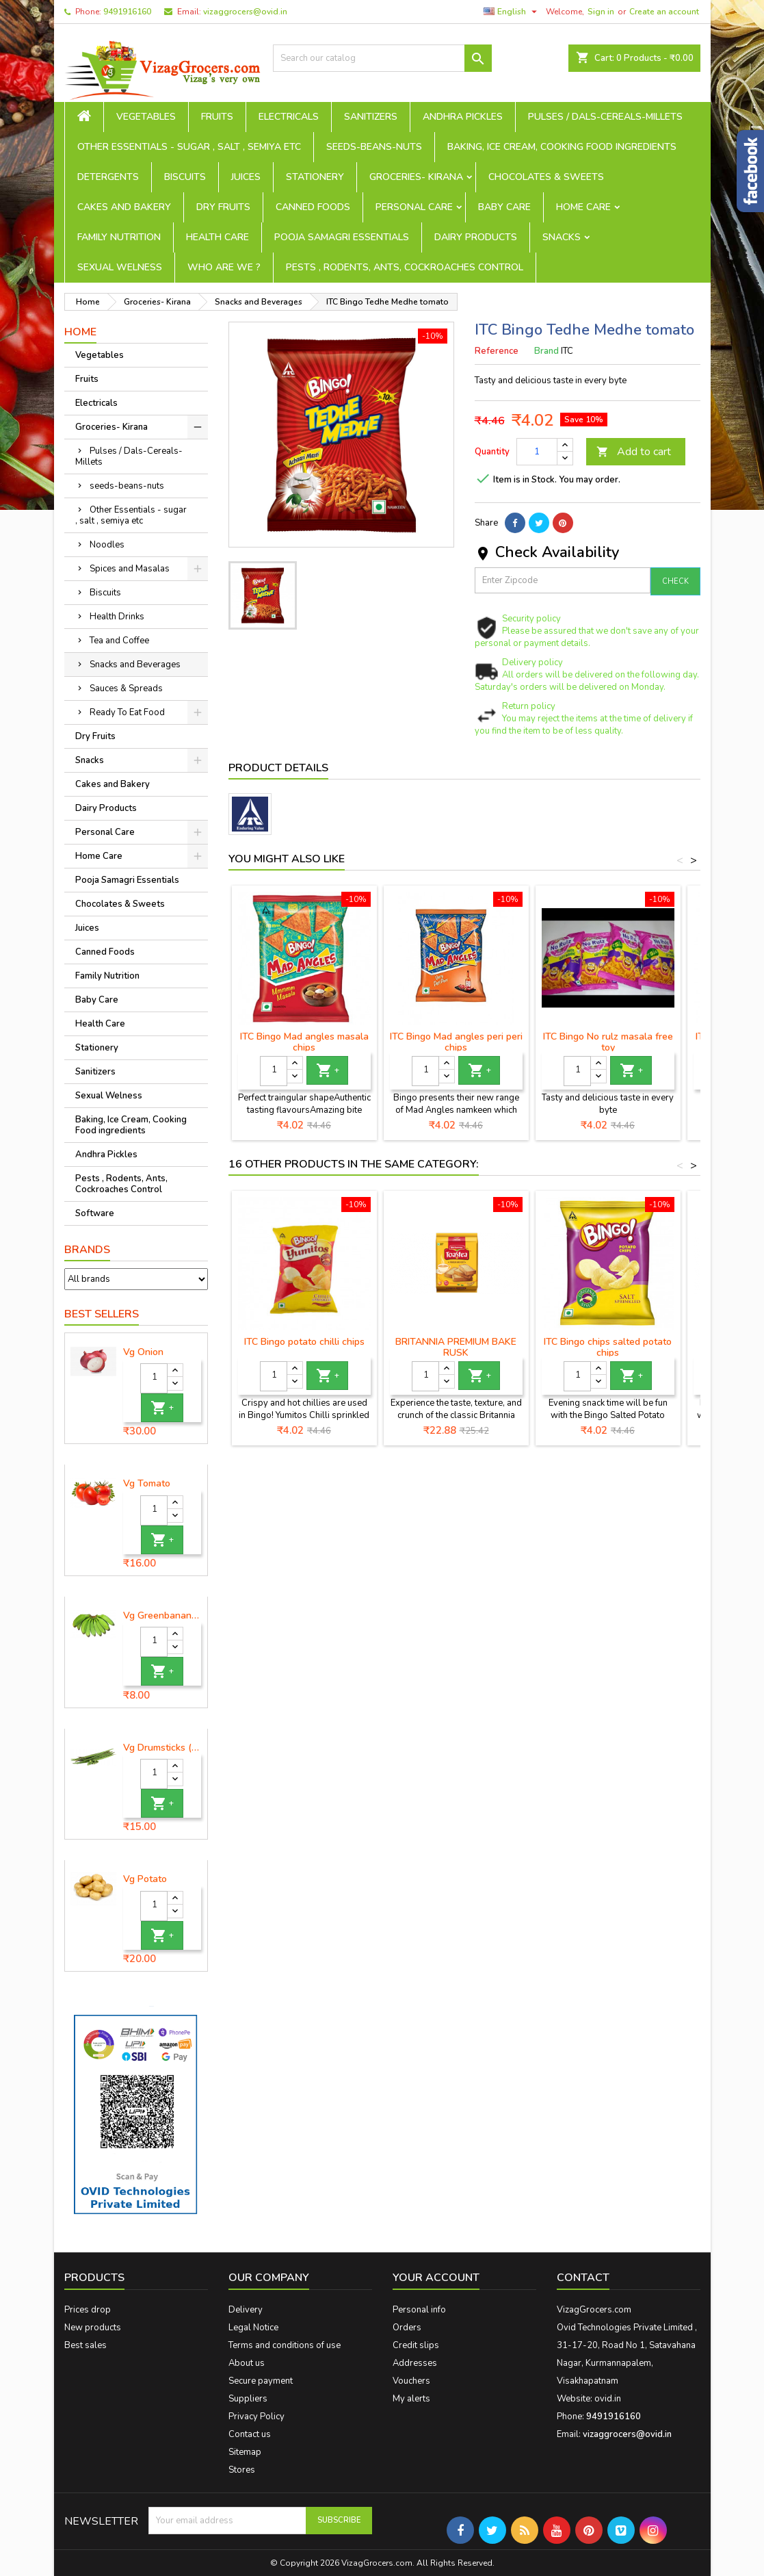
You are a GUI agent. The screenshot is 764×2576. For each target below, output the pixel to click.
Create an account (664, 11)
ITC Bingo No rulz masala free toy (608, 1042)
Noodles (107, 545)
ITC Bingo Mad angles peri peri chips (456, 1042)
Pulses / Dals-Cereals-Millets (605, 116)
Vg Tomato (146, 1483)
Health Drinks (117, 616)
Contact (583, 2277)
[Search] (382, 58)
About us (246, 2363)
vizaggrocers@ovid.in (245, 11)
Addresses (415, 2363)
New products (92, 2327)
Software (94, 1213)
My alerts (411, 2399)
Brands (87, 1249)
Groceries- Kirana (416, 176)
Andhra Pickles (463, 116)
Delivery (245, 2310)
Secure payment (260, 2381)
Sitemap (244, 2452)
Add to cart (633, 451)
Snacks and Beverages (135, 664)
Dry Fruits (223, 207)
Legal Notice (253, 2327)
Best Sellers (101, 1314)
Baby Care (504, 207)
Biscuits (185, 176)
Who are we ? (224, 267)
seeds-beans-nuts (374, 146)
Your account (436, 2277)
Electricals (289, 116)
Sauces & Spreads (126, 688)
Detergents (108, 176)
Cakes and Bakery (124, 207)
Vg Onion (143, 1352)
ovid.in (607, 2399)
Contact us (249, 2434)
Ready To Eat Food (127, 712)
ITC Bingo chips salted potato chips (608, 1347)
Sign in (601, 11)
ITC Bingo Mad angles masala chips (304, 1042)
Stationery (315, 176)
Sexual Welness (119, 267)
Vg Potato (145, 1879)
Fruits (217, 116)
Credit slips (416, 2345)
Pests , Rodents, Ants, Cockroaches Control (404, 267)
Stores (241, 2470)
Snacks (561, 237)
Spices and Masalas (130, 569)
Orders (407, 2327)
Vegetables (146, 116)
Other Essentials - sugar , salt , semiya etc (189, 146)
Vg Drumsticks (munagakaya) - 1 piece (162, 1747)
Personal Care (414, 207)
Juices (246, 176)
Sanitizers (370, 116)
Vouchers (411, 2381)
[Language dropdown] (512, 11)
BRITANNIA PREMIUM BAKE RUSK (455, 1347)
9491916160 (127, 11)
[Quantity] (154, 1378)
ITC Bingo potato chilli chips (304, 1341)
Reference (496, 351)
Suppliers (247, 2399)
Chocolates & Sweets (546, 176)
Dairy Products (475, 237)
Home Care (583, 207)
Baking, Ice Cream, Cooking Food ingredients (561, 146)
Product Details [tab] (278, 767)
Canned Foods (313, 207)
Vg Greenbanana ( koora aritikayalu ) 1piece (162, 1615)
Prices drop (87, 2310)
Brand (546, 351)
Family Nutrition (119, 237)
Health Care (217, 237)
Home (80, 331)
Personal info (419, 2310)
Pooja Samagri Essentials (341, 237)
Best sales (85, 2345)
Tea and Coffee (119, 640)
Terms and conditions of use (284, 2345)
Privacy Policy (256, 2416)
